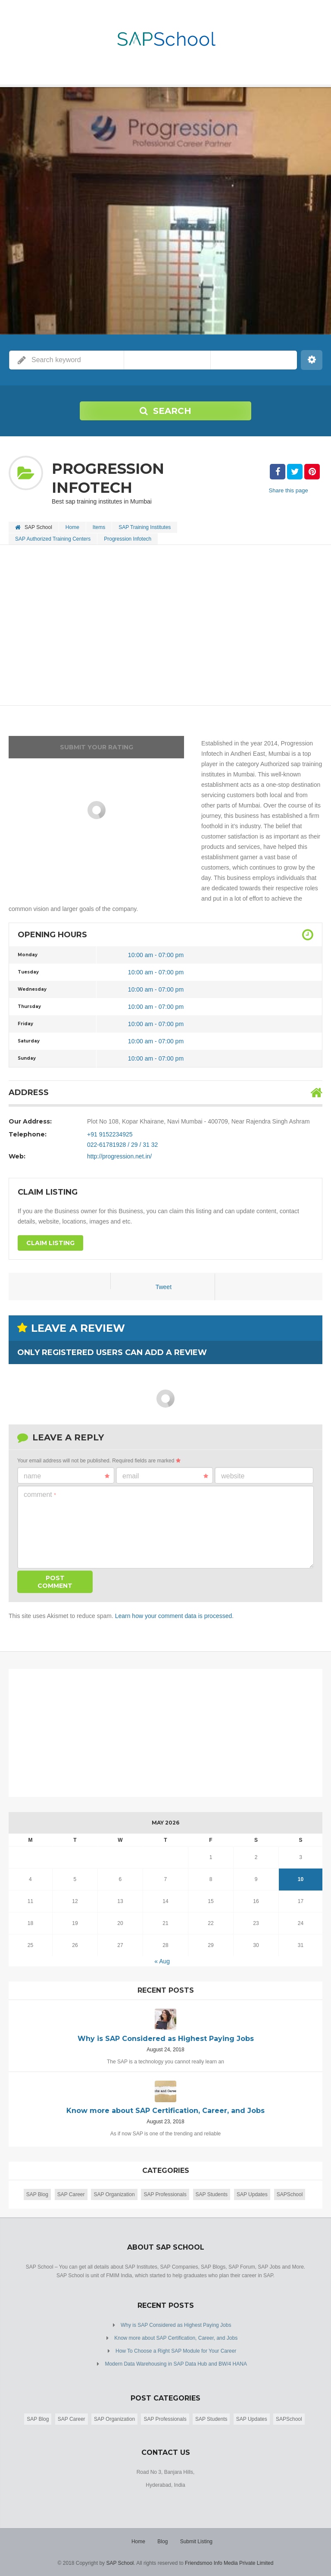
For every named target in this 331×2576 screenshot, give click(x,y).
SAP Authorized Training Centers (53, 539)
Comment (40, 1494)
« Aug (162, 1961)
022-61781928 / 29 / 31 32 (122, 1144)
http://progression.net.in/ (119, 1156)
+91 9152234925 (110, 1134)
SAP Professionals (165, 2194)
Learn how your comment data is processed (173, 1615)
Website (232, 1476)
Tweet (164, 1286)
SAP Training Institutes (145, 527)
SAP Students (212, 2194)
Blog (162, 2541)
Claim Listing (50, 1243)
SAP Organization (114, 2194)
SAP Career (71, 2194)
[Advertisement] (165, 626)
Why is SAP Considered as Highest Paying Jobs (176, 2325)
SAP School (120, 2563)
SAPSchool (290, 2194)
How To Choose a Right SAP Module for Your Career (176, 2351)
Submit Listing (196, 2541)
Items (99, 527)
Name (66, 1476)
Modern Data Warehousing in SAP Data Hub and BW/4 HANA (176, 2364)
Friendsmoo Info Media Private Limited (229, 2563)
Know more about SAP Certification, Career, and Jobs (175, 2338)
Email (165, 1476)
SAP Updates (252, 2194)
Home (72, 527)
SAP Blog (37, 2194)
